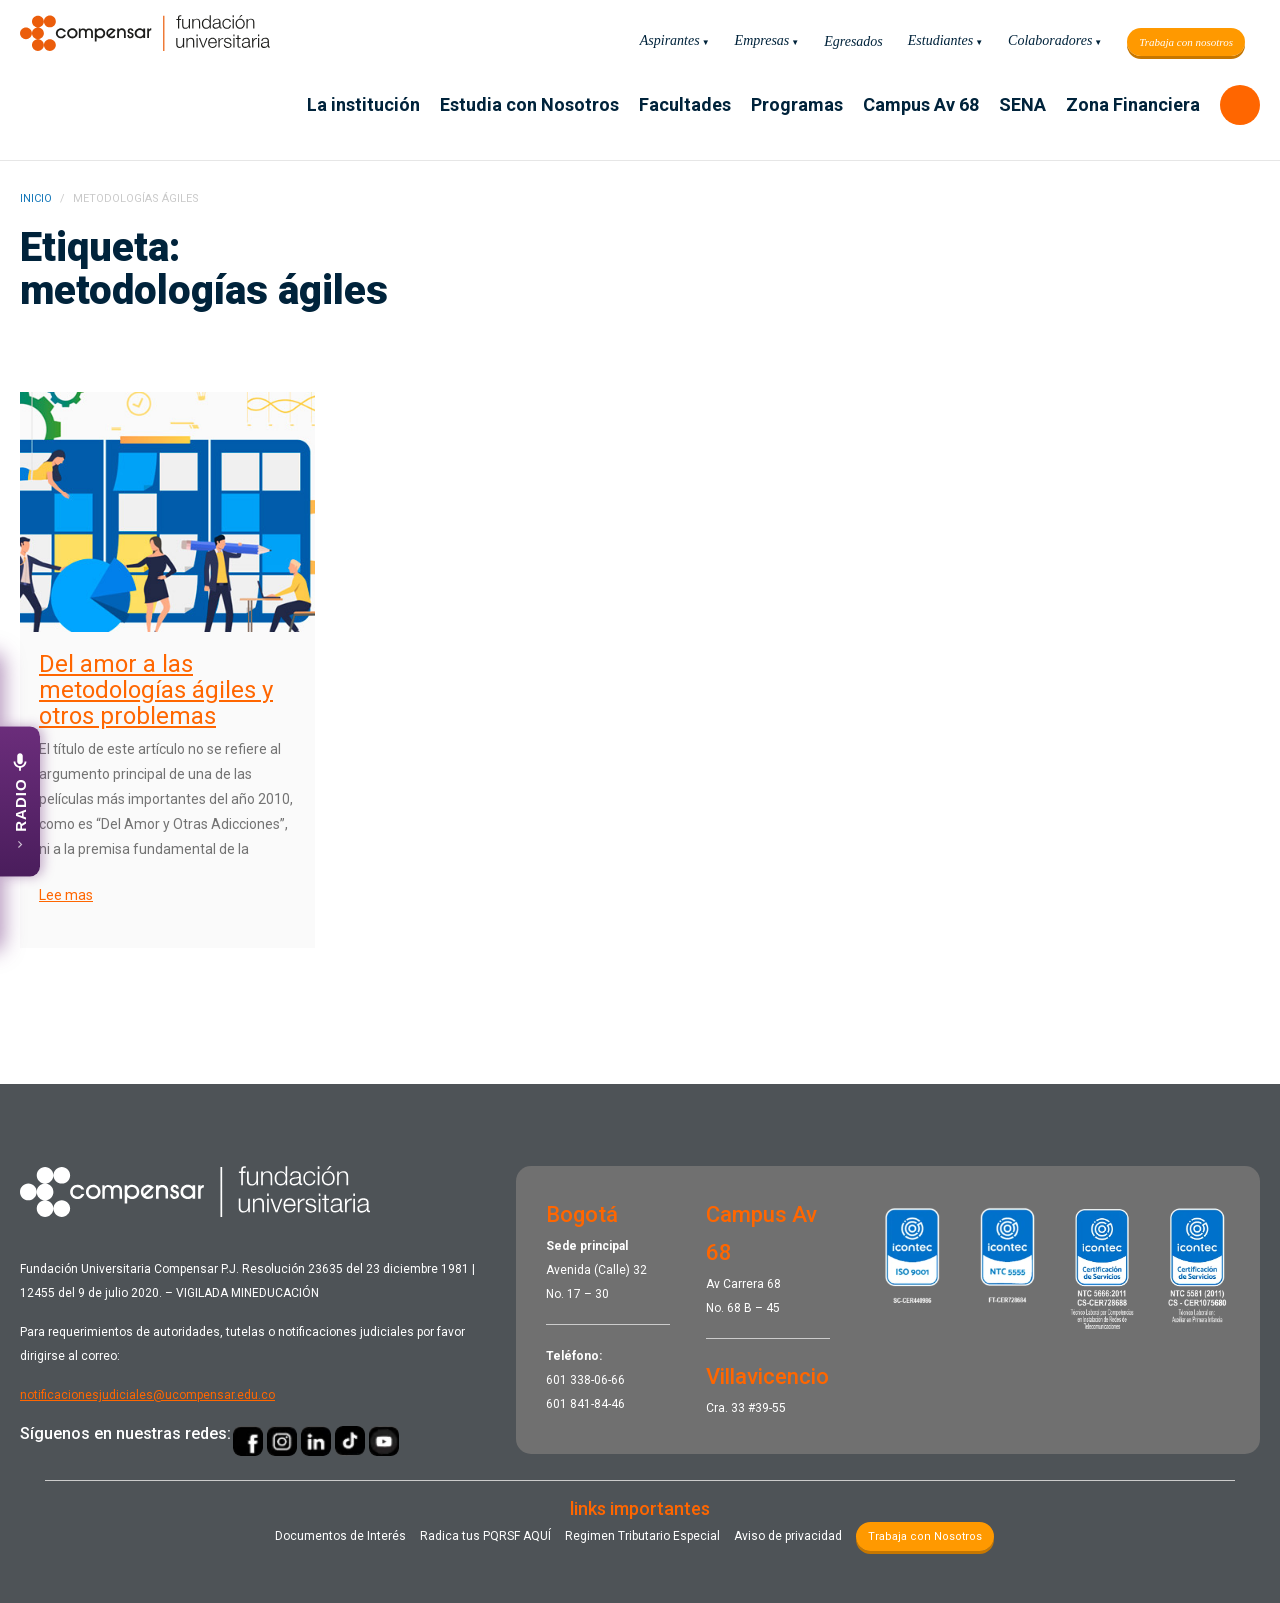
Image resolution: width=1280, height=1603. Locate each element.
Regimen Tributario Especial (642, 1536)
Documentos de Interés (340, 1536)
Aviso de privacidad (788, 1536)
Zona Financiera (1133, 104)
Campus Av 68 (921, 104)
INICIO (36, 198)
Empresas (762, 40)
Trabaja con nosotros (1186, 42)
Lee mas (66, 895)
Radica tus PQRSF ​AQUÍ (485, 1536)
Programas (797, 104)
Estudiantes (940, 40)
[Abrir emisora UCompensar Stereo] (20, 802)
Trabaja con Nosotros (925, 1536)
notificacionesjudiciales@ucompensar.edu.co (147, 1395)
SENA (1022, 104)
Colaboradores (1050, 40)
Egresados (853, 41)
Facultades (685, 104)
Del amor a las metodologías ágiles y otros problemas (156, 690)
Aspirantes (670, 40)
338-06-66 (597, 1380)
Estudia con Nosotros (529, 104)
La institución (363, 104)
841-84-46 (597, 1404)
